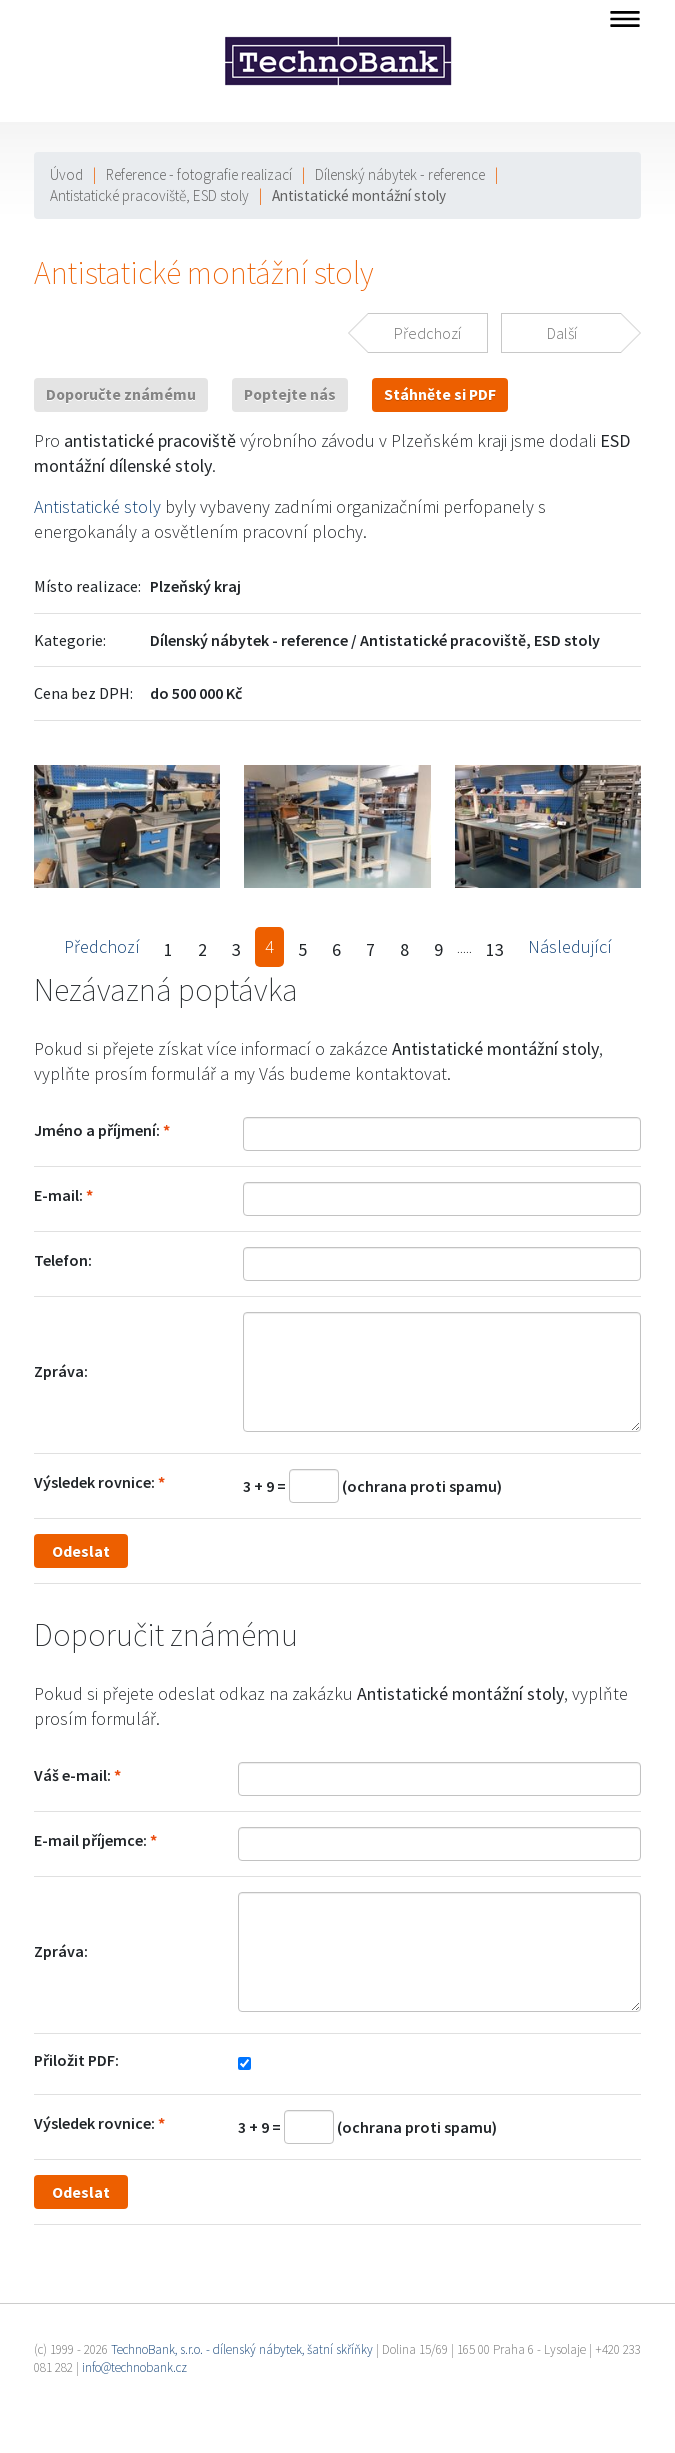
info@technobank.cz (134, 2367)
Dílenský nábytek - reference (400, 174)
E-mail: (58, 1195)
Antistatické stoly (97, 506)
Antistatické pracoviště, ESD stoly (149, 195)
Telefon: (63, 1260)
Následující (570, 946)
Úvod (66, 174)
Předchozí (102, 946)
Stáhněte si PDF (440, 394)
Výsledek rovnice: (94, 1482)
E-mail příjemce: (90, 1840)
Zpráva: (61, 1371)
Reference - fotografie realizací (199, 174)
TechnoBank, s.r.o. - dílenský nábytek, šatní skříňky (242, 2349)
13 (495, 949)
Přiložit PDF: (76, 2060)
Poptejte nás (290, 394)
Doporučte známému (121, 394)
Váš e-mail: (72, 1775)
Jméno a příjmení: (97, 1130)
